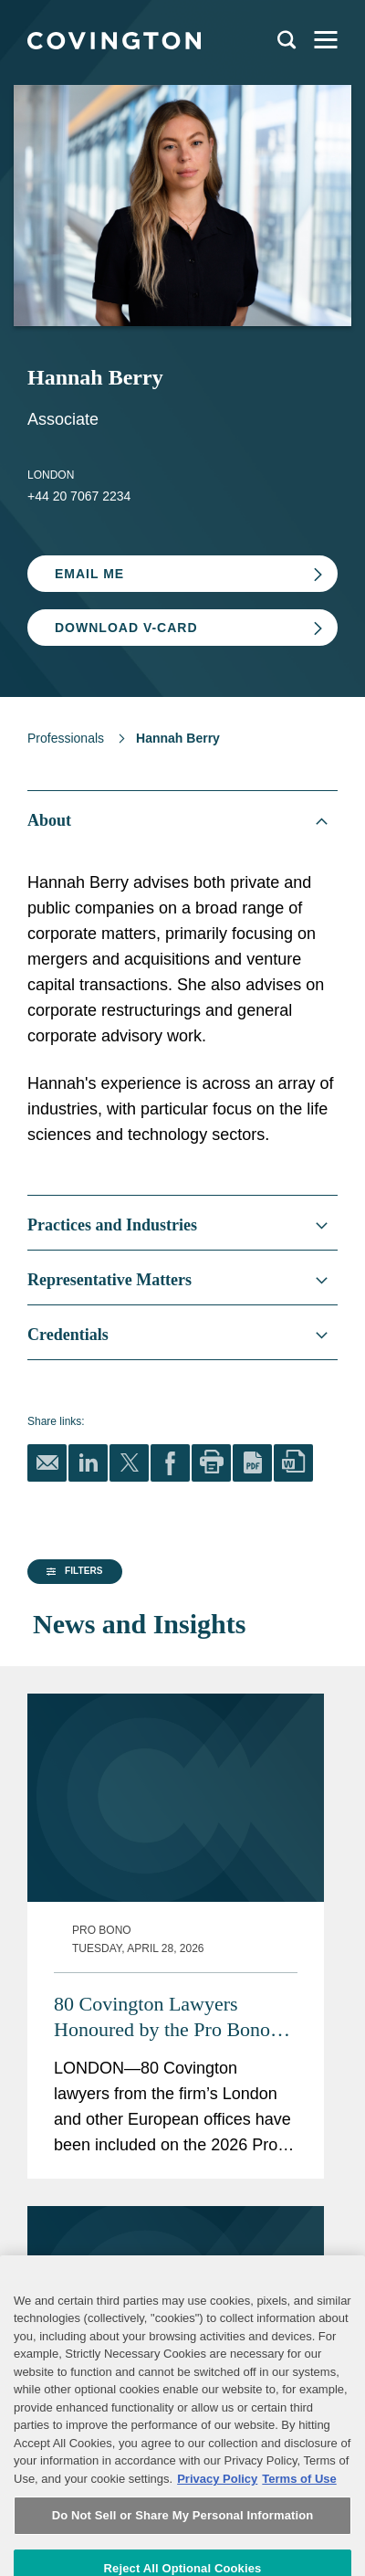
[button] (72, 1733)
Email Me (89, 573)
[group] (71, 1733)
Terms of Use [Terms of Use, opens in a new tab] (299, 2554)
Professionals (65, 738)
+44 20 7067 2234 (78, 496)
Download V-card (126, 627)
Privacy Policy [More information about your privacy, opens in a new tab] (217, 2554)
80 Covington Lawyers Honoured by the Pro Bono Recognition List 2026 (218, 1931)
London (50, 475)
